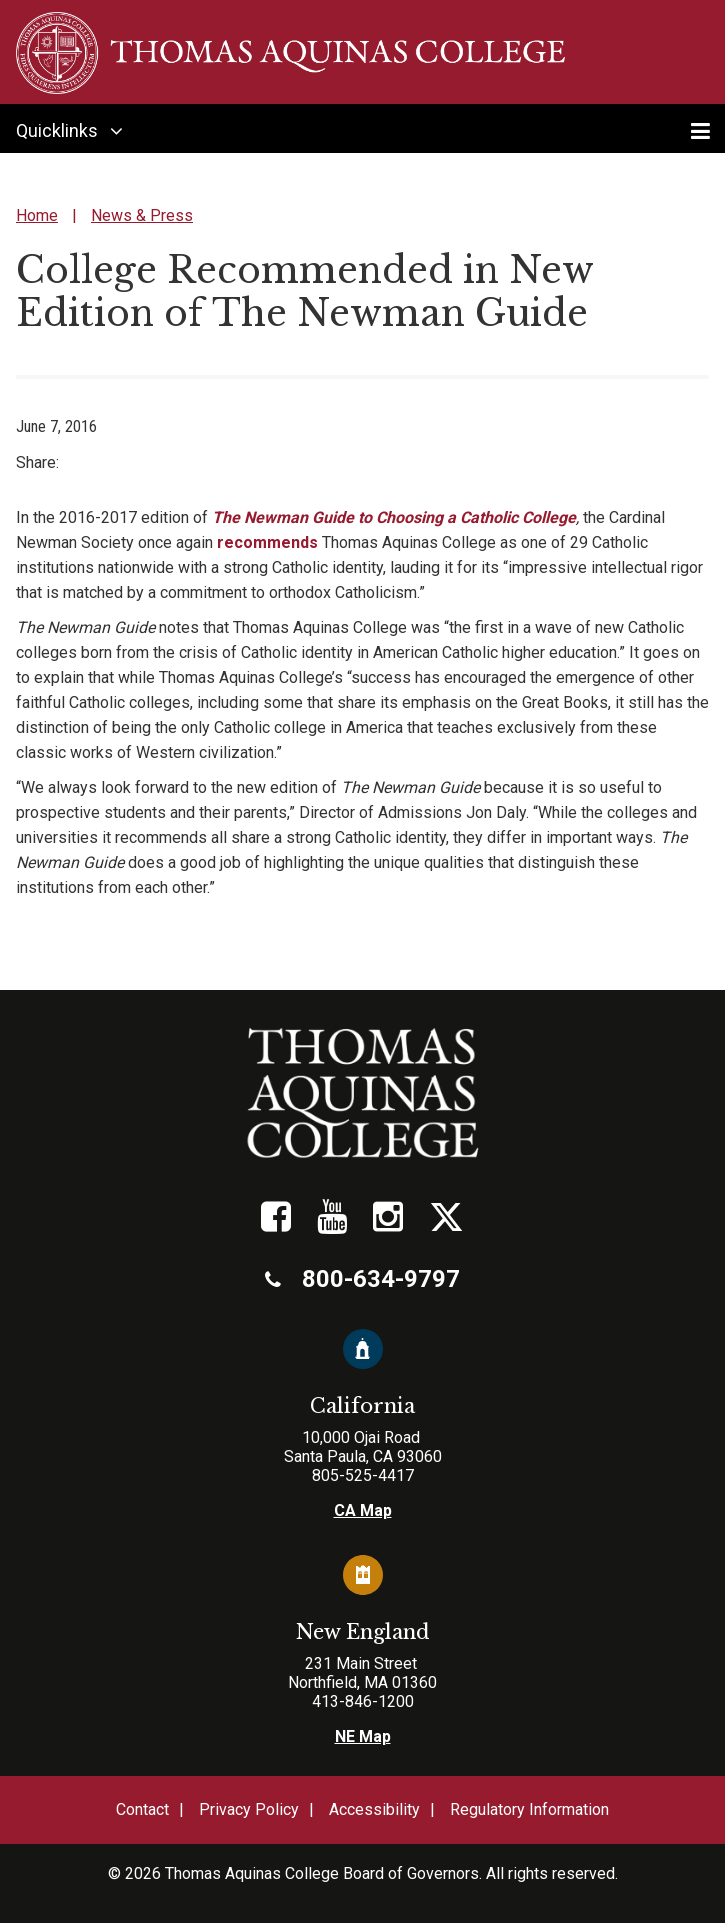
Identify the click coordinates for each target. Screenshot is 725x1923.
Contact (142, 1809)
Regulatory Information (529, 1809)
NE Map (363, 1736)
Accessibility (374, 1809)
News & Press (142, 215)
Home (37, 215)
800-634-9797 (362, 1279)
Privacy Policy (249, 1809)
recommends (267, 542)
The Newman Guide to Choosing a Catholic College (394, 517)
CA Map (363, 1510)
